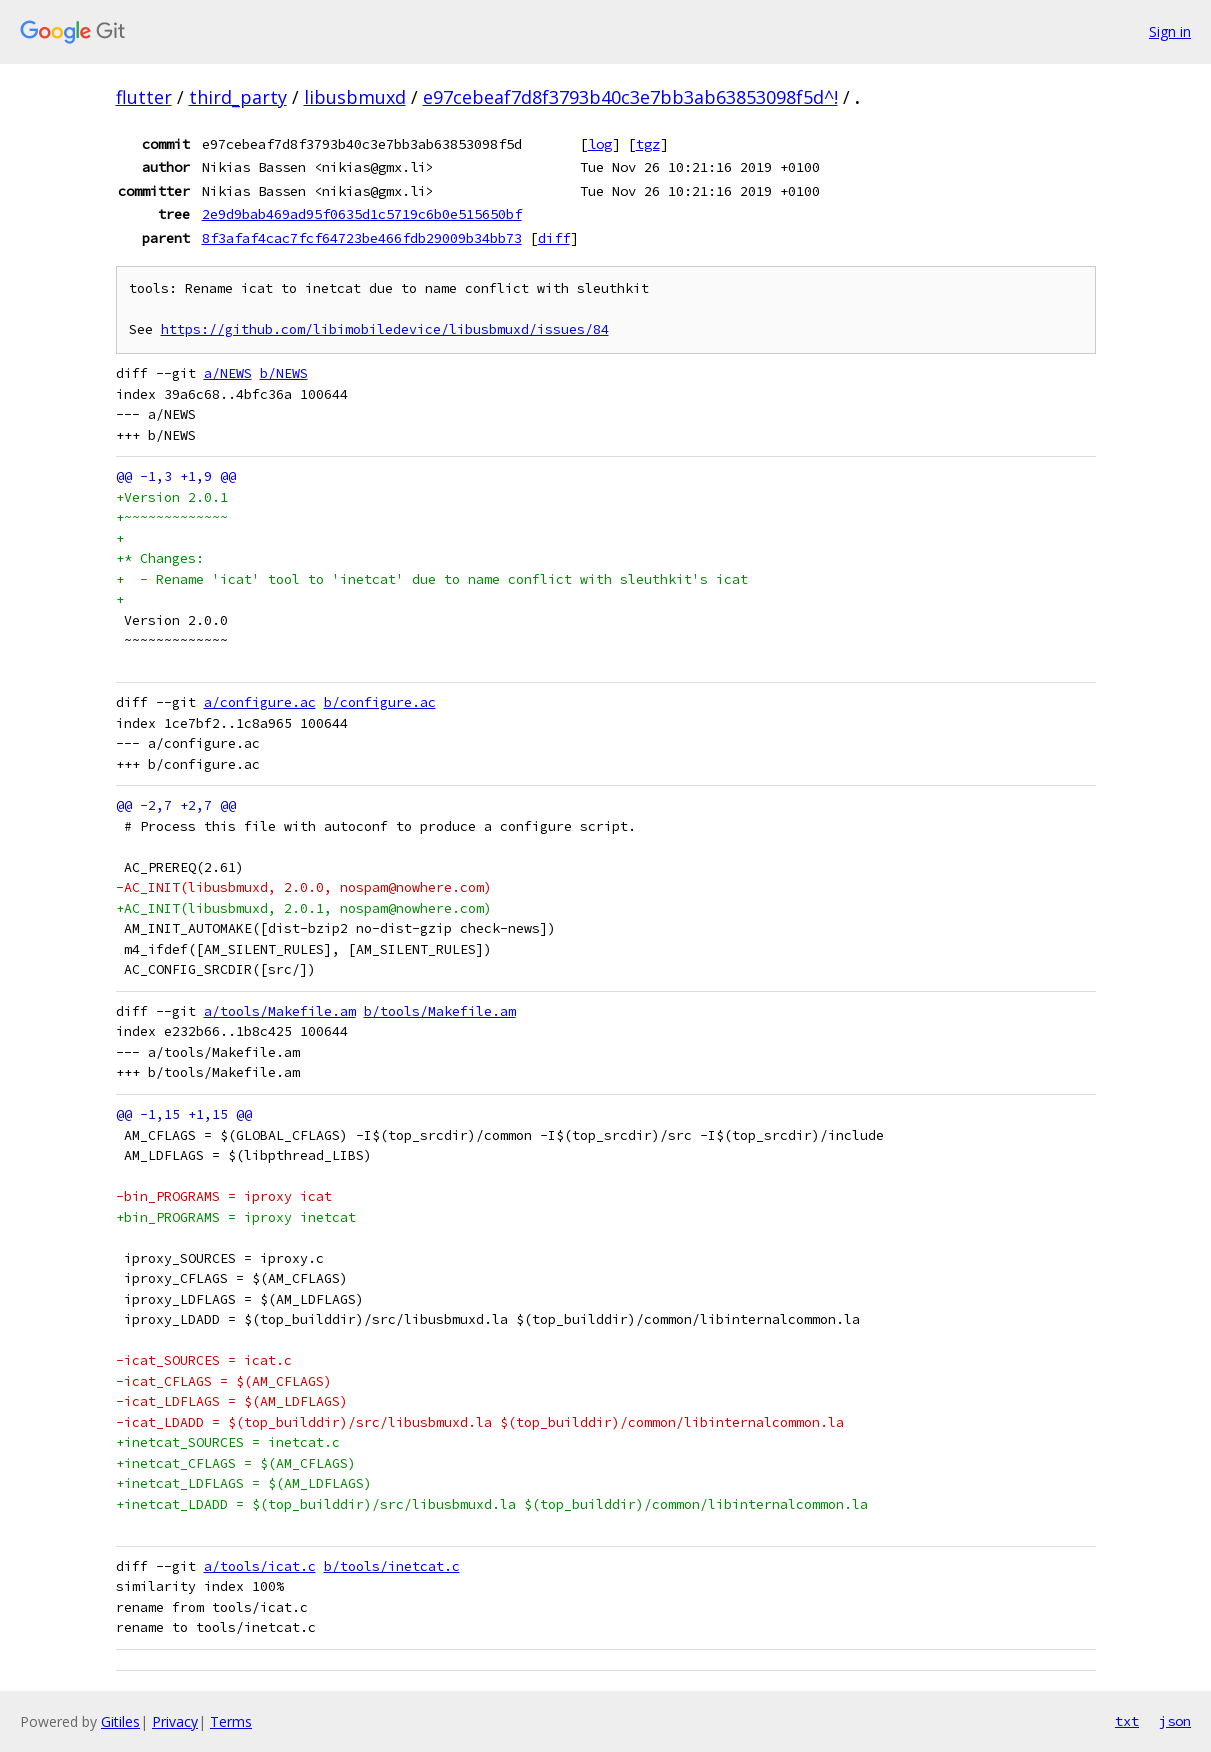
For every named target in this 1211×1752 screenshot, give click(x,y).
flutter (144, 97)
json (1175, 1721)
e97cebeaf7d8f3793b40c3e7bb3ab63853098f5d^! (630, 97)
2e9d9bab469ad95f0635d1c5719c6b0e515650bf (362, 214)
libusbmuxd (355, 97)
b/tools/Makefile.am (440, 1011)
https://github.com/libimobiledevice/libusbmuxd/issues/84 (385, 329)
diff (554, 238)
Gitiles (120, 1721)
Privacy (175, 1721)
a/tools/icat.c (260, 1566)
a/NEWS (228, 373)
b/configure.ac (380, 702)
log (600, 144)
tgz (648, 144)
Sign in (1170, 31)
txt (1127, 1721)
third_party (238, 97)
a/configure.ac (260, 702)
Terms (231, 1721)
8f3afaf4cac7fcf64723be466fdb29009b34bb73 (362, 238)
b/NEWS (284, 373)
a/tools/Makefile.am (280, 1011)
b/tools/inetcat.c (392, 1566)
